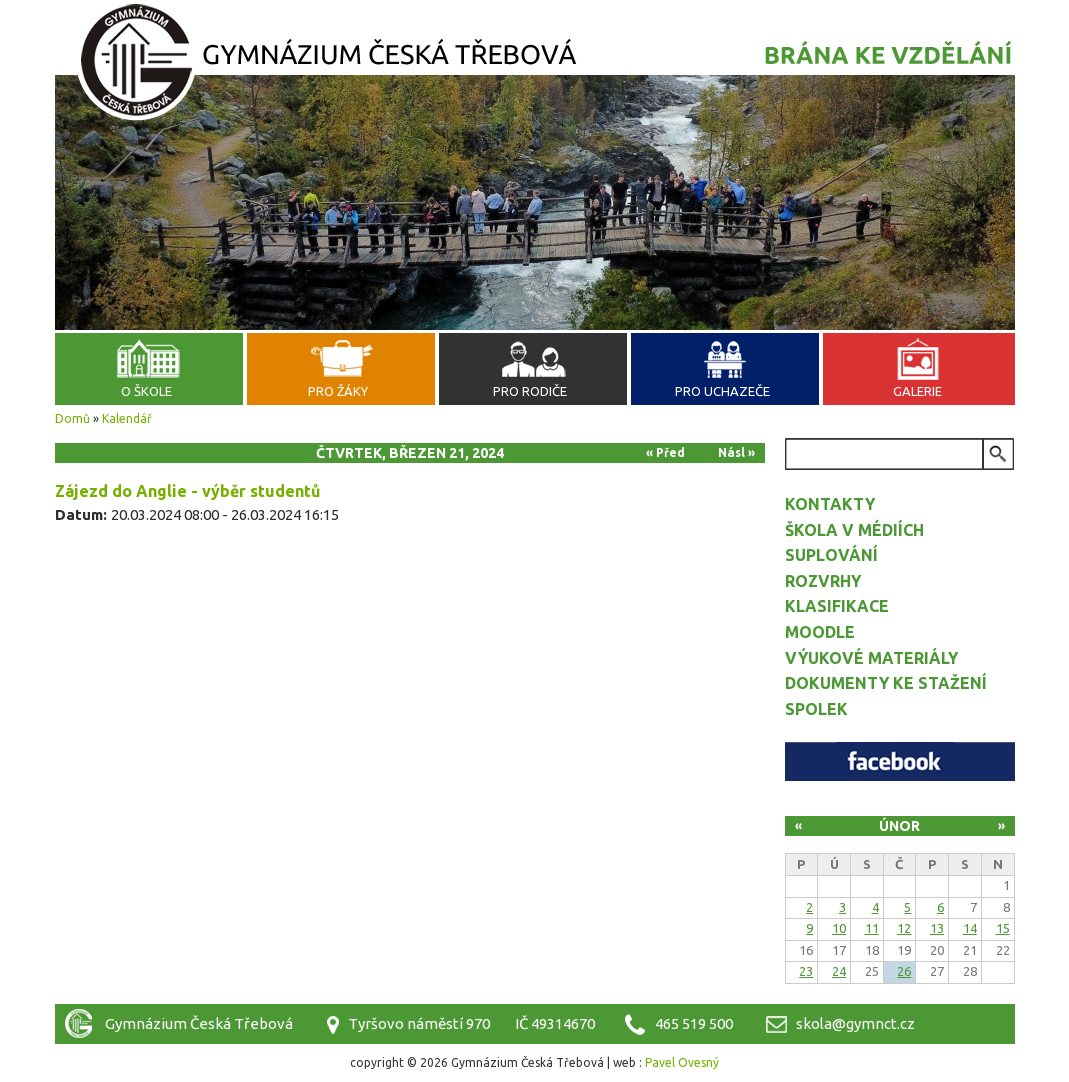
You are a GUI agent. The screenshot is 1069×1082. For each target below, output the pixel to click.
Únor (899, 826)
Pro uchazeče (722, 391)
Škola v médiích (854, 530)
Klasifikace (837, 606)
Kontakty (830, 504)
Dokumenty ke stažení (886, 683)
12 (904, 928)
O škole (146, 391)
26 (904, 971)
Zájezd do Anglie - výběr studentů (187, 491)
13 (937, 928)
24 (839, 971)
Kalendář (127, 418)
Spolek (816, 709)
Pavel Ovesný (682, 1062)
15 (1003, 928)
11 (872, 928)
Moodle (820, 632)
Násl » (736, 452)
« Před (665, 452)
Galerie (917, 391)
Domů (72, 418)
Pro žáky (338, 391)
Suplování (831, 555)
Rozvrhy (823, 581)
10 (839, 928)
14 (970, 928)
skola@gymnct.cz (855, 1023)
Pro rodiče (530, 391)
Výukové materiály (871, 658)
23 (806, 971)
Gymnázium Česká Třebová (535, 65)
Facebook (900, 761)
